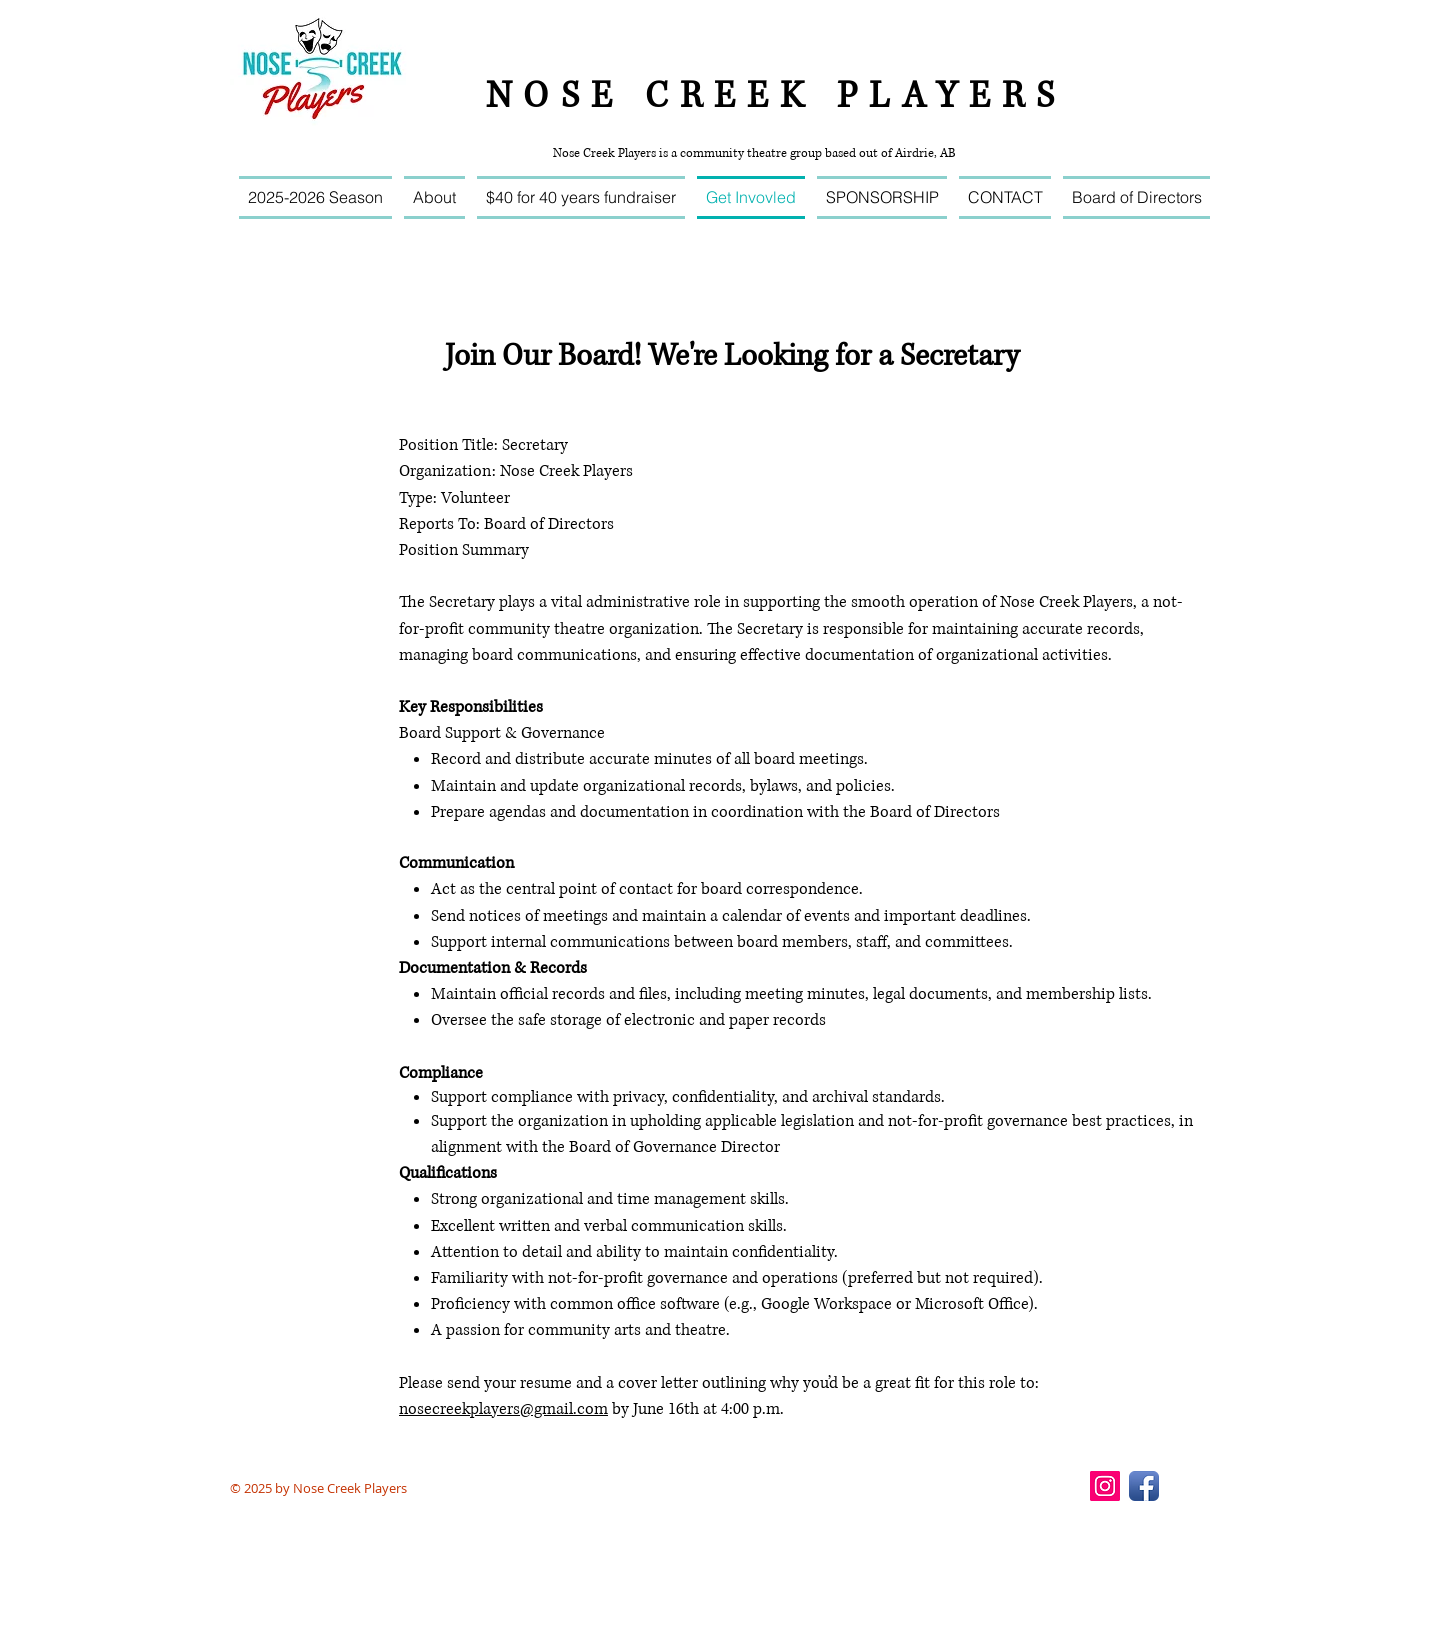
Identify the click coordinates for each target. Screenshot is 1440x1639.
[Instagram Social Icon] (1105, 1486)
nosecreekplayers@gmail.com (503, 1409)
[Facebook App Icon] (1144, 1486)
